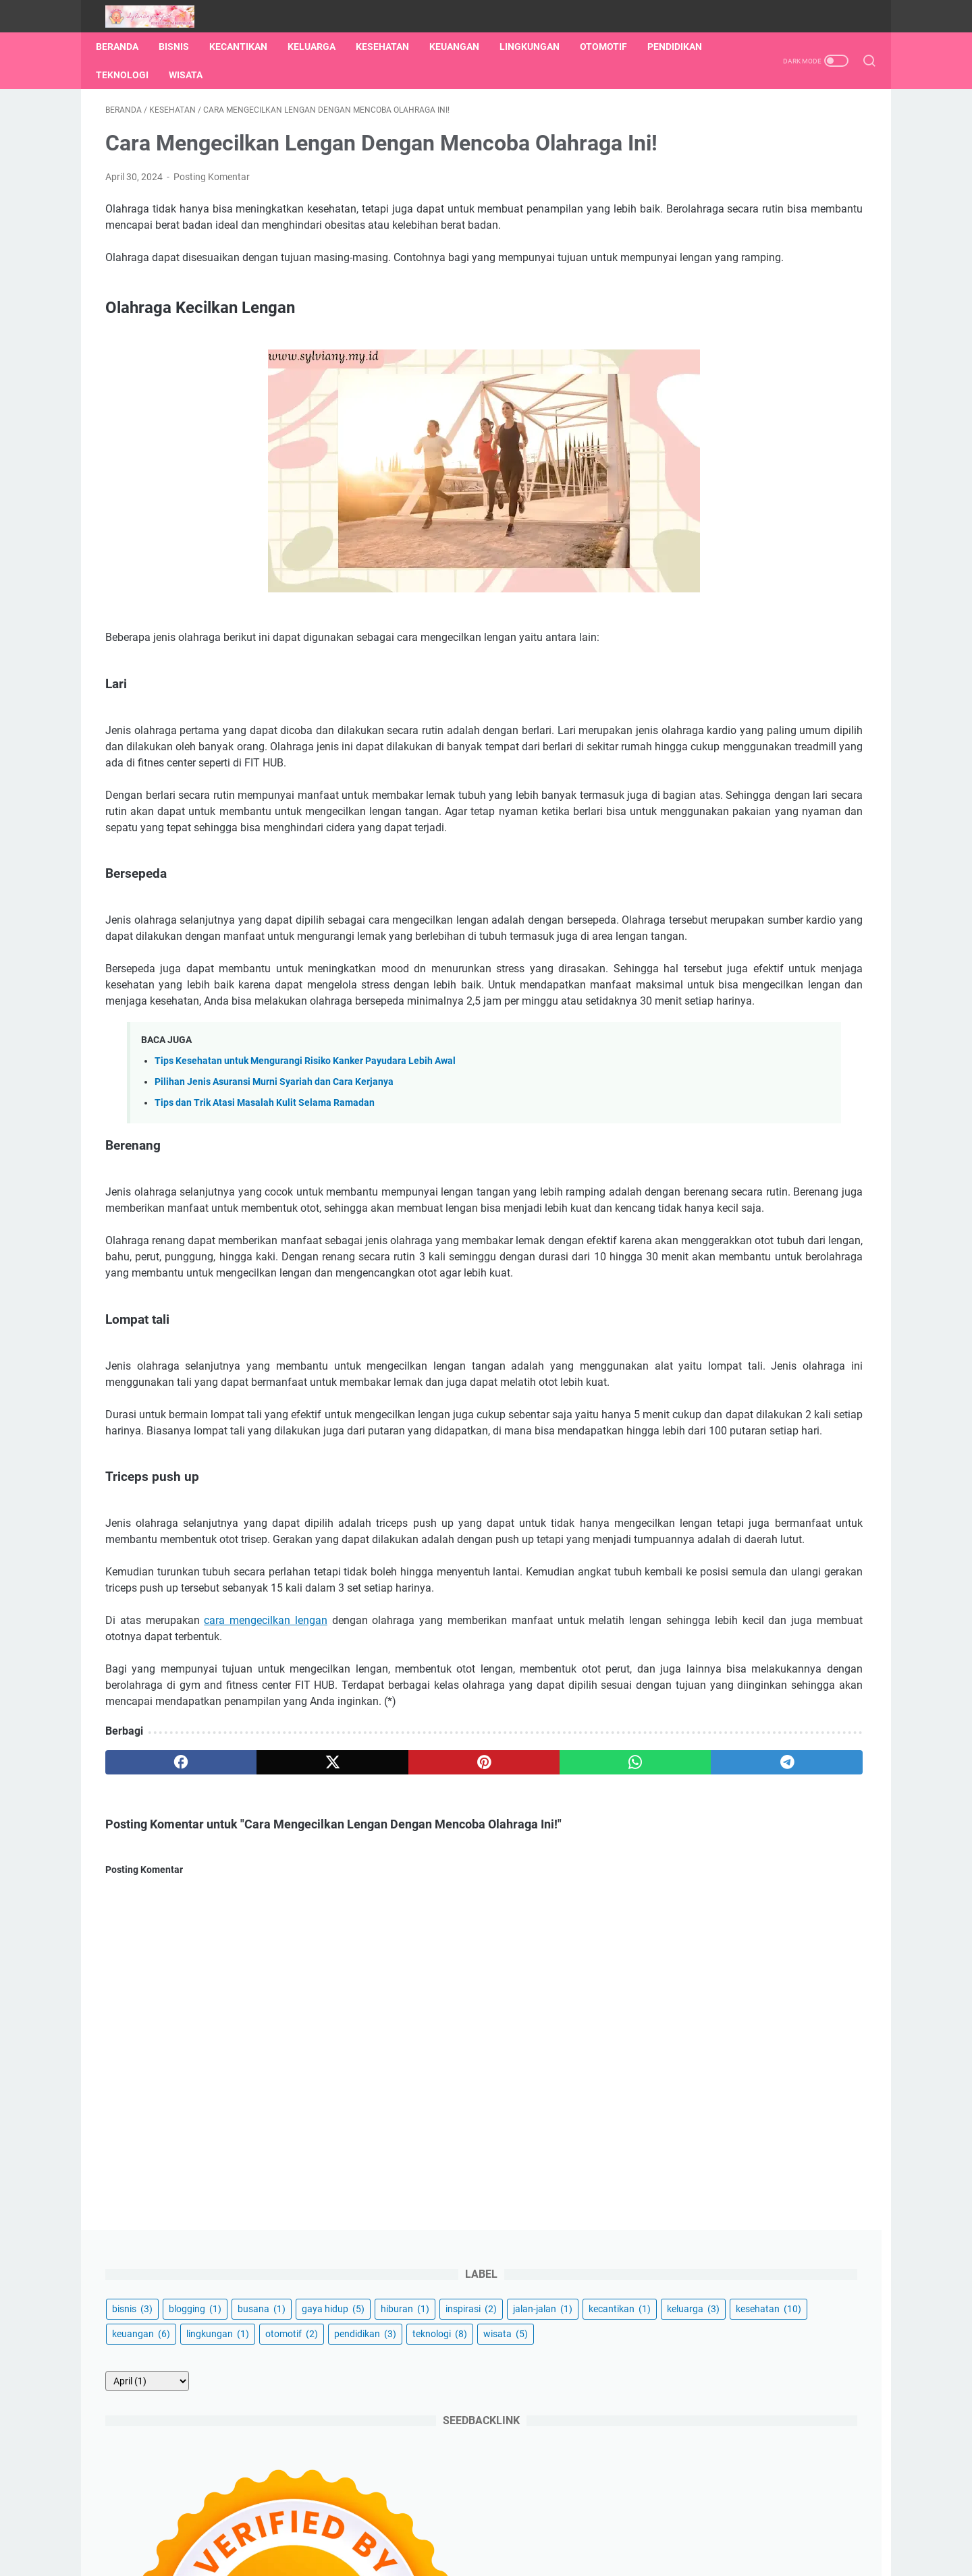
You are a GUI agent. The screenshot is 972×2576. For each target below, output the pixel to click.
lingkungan (702, 302)
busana (820, 177)
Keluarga (321, 46)
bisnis (691, 177)
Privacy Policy (583, 2527)
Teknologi (206, 74)
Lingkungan (539, 46)
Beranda (126, 46)
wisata (693, 352)
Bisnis (183, 46)
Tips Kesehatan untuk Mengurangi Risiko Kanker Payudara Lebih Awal (305, 1216)
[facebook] (156, 2031)
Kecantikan (248, 46)
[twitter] (258, 2031)
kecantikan (702, 252)
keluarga (775, 252)
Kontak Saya (457, 2527)
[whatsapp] (463, 2031)
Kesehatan (391, 46)
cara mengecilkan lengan (262, 1872)
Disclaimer (519, 2527)
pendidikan (702, 327)
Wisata (270, 74)
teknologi (776, 327)
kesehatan (703, 277)
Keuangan (464, 46)
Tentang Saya (388, 2527)
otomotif (776, 302)
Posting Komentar (211, 218)
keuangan (782, 277)
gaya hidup (702, 202)
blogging (754, 177)
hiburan (774, 202)
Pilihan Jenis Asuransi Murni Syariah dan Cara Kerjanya (274, 1237)
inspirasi (696, 227)
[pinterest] (360, 2031)
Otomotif (613, 46)
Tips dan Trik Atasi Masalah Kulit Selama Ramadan (265, 1258)
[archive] (706, 399)
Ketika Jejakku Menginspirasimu (504, 2555)
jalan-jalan (768, 227)
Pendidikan (132, 74)
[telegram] (565, 2031)
